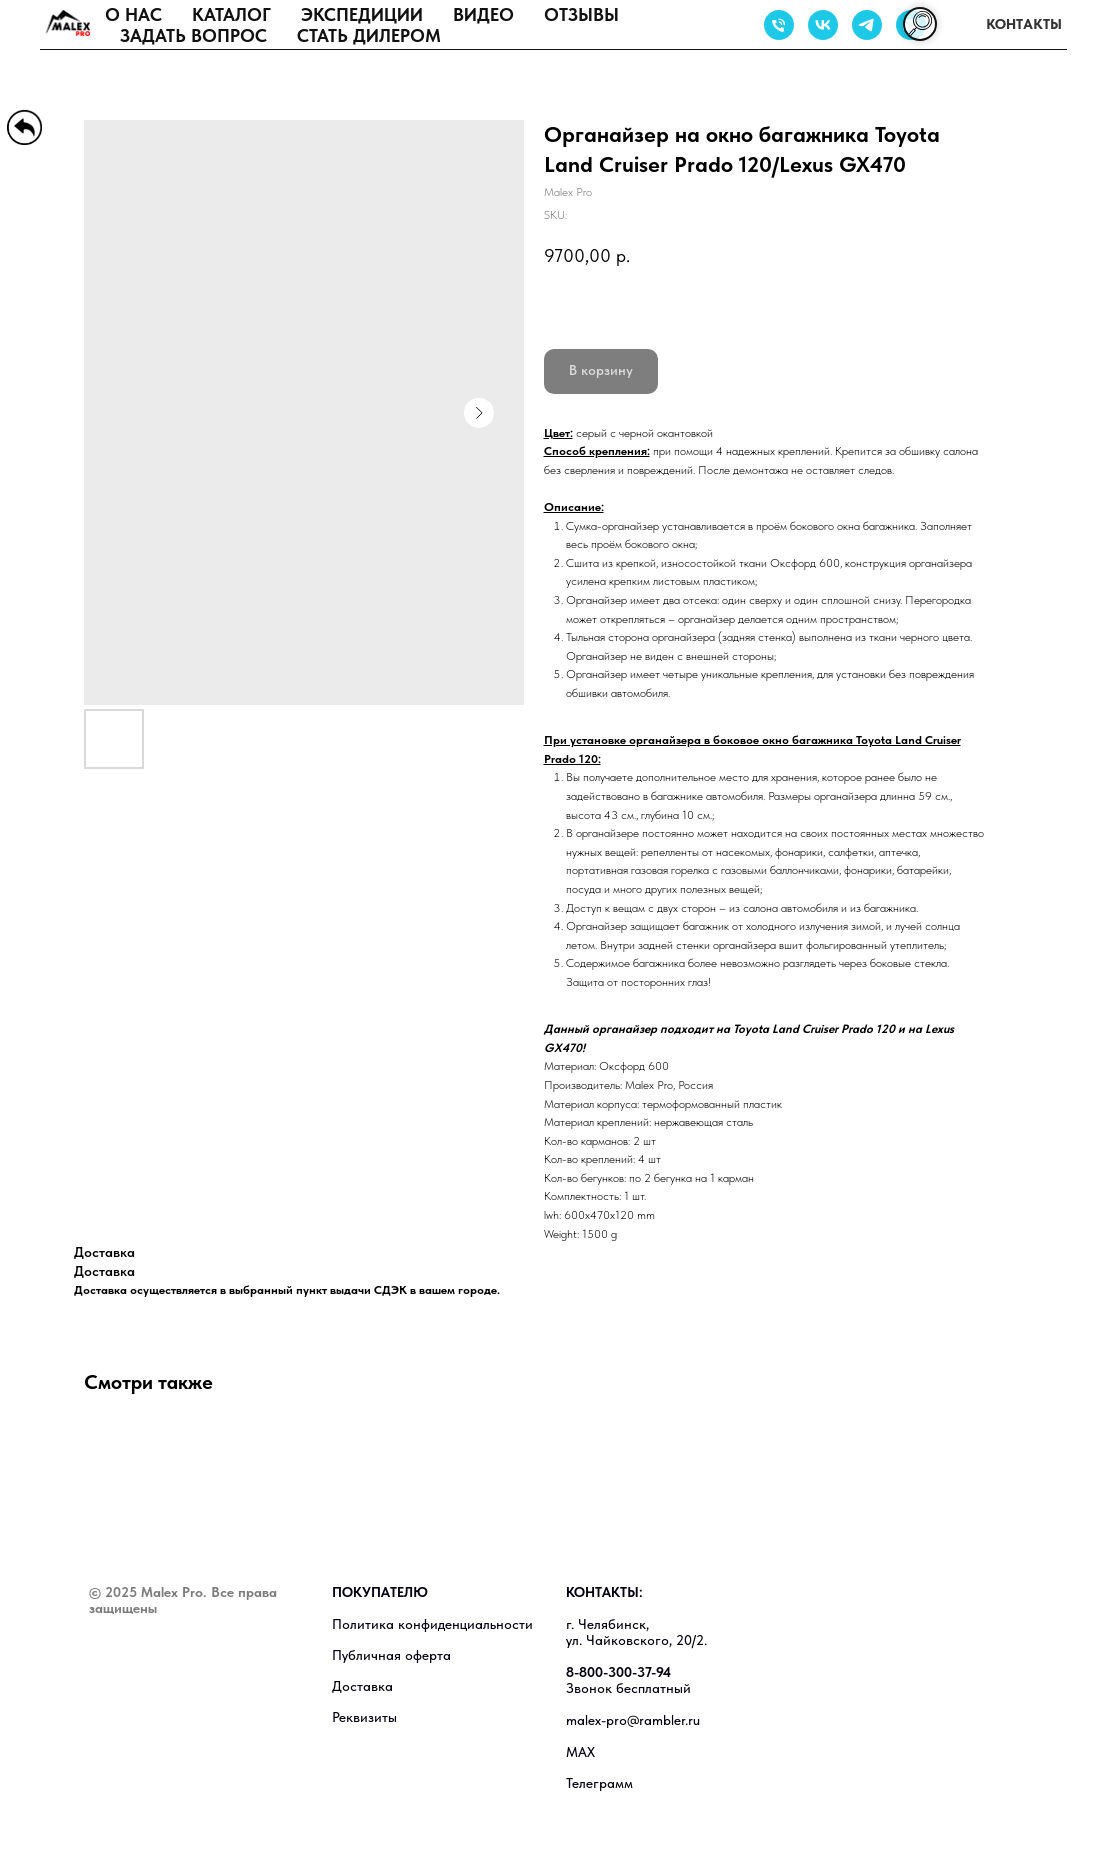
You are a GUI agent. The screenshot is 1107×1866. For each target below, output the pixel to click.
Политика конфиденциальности (432, 1624)
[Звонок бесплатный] (779, 25)
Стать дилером (369, 35)
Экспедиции (362, 14)
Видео (483, 14)
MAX (580, 1752)
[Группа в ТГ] (867, 25)
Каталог (231, 14)
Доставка (362, 1686)
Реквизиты (364, 1717)
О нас (133, 14)
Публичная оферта (391, 1655)
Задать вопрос (193, 35)
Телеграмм (599, 1783)
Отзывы (581, 14)
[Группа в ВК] (823, 25)
